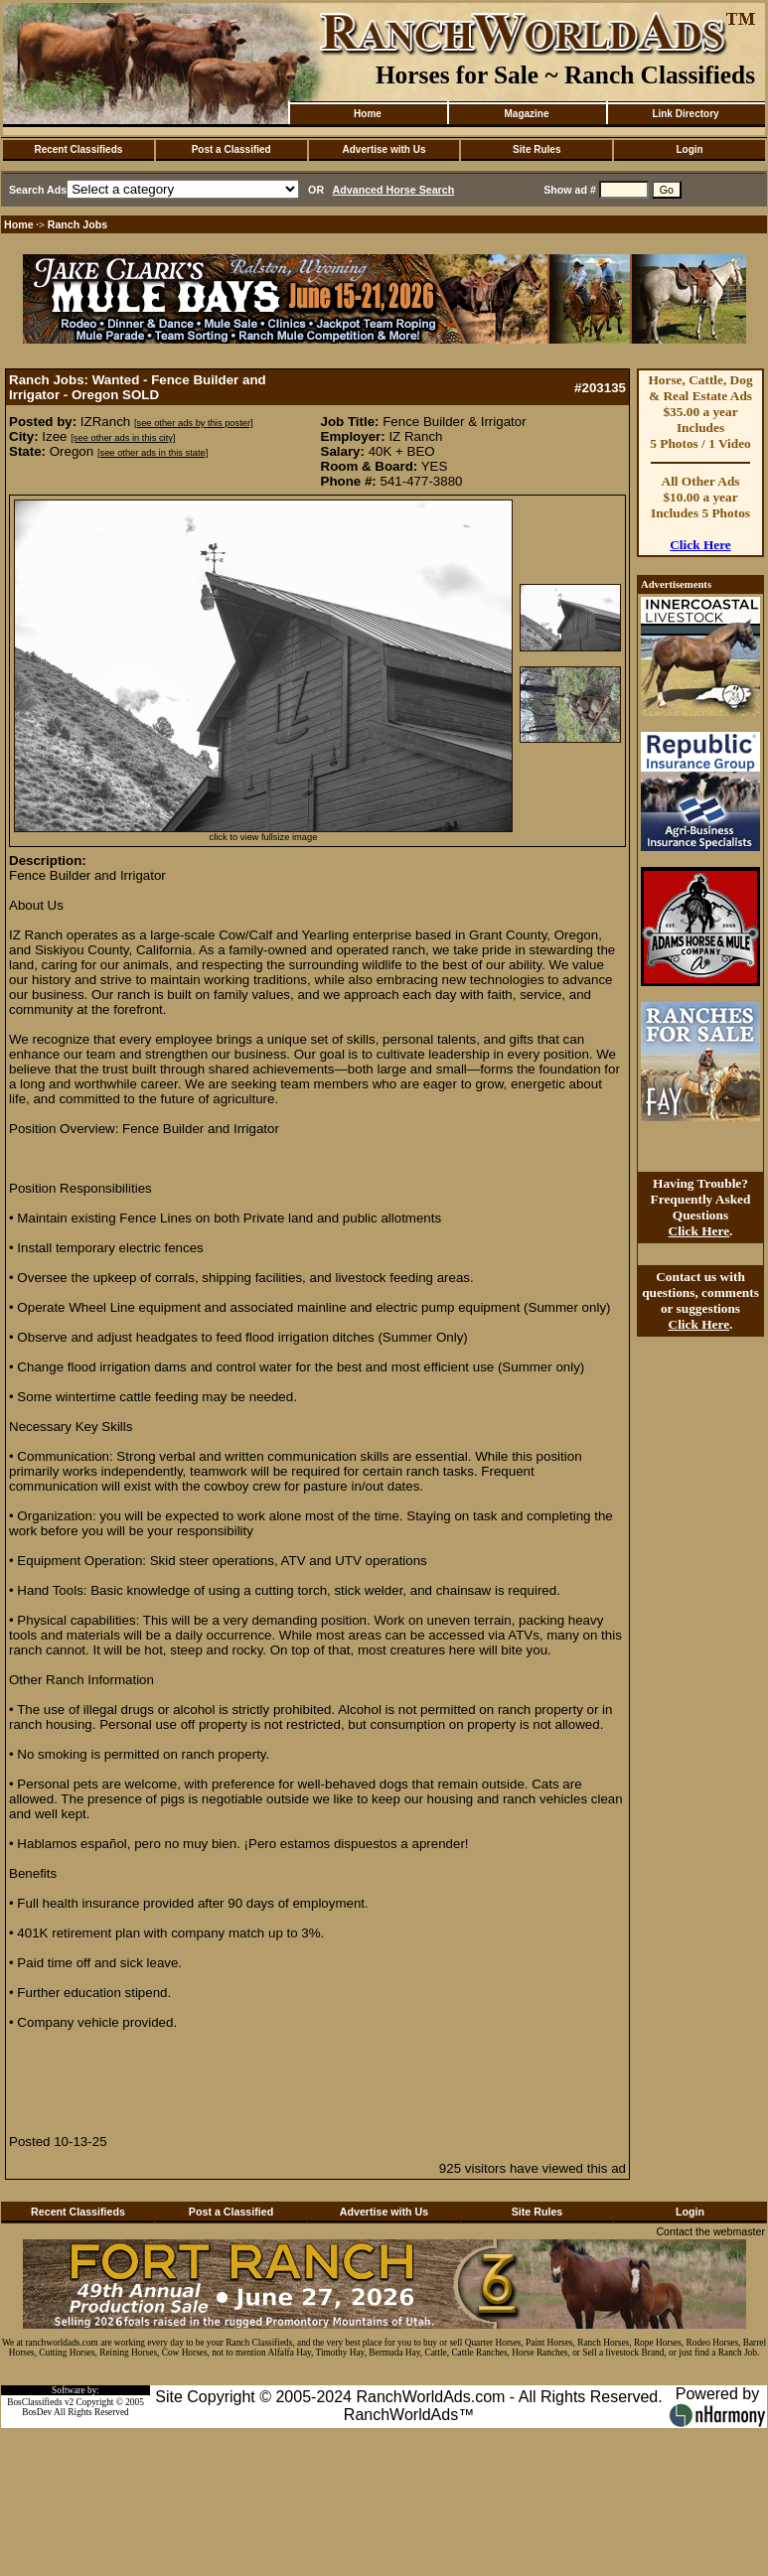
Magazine (526, 113)
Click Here (700, 544)
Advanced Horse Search (394, 190)
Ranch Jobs (77, 224)
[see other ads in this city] (123, 438)
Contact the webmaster (710, 2231)
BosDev (37, 2412)
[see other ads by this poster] (193, 423)
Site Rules (536, 149)
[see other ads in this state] (152, 453)
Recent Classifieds (78, 149)
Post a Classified (231, 149)
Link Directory (685, 113)
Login (689, 149)
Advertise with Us (384, 149)
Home (368, 113)
